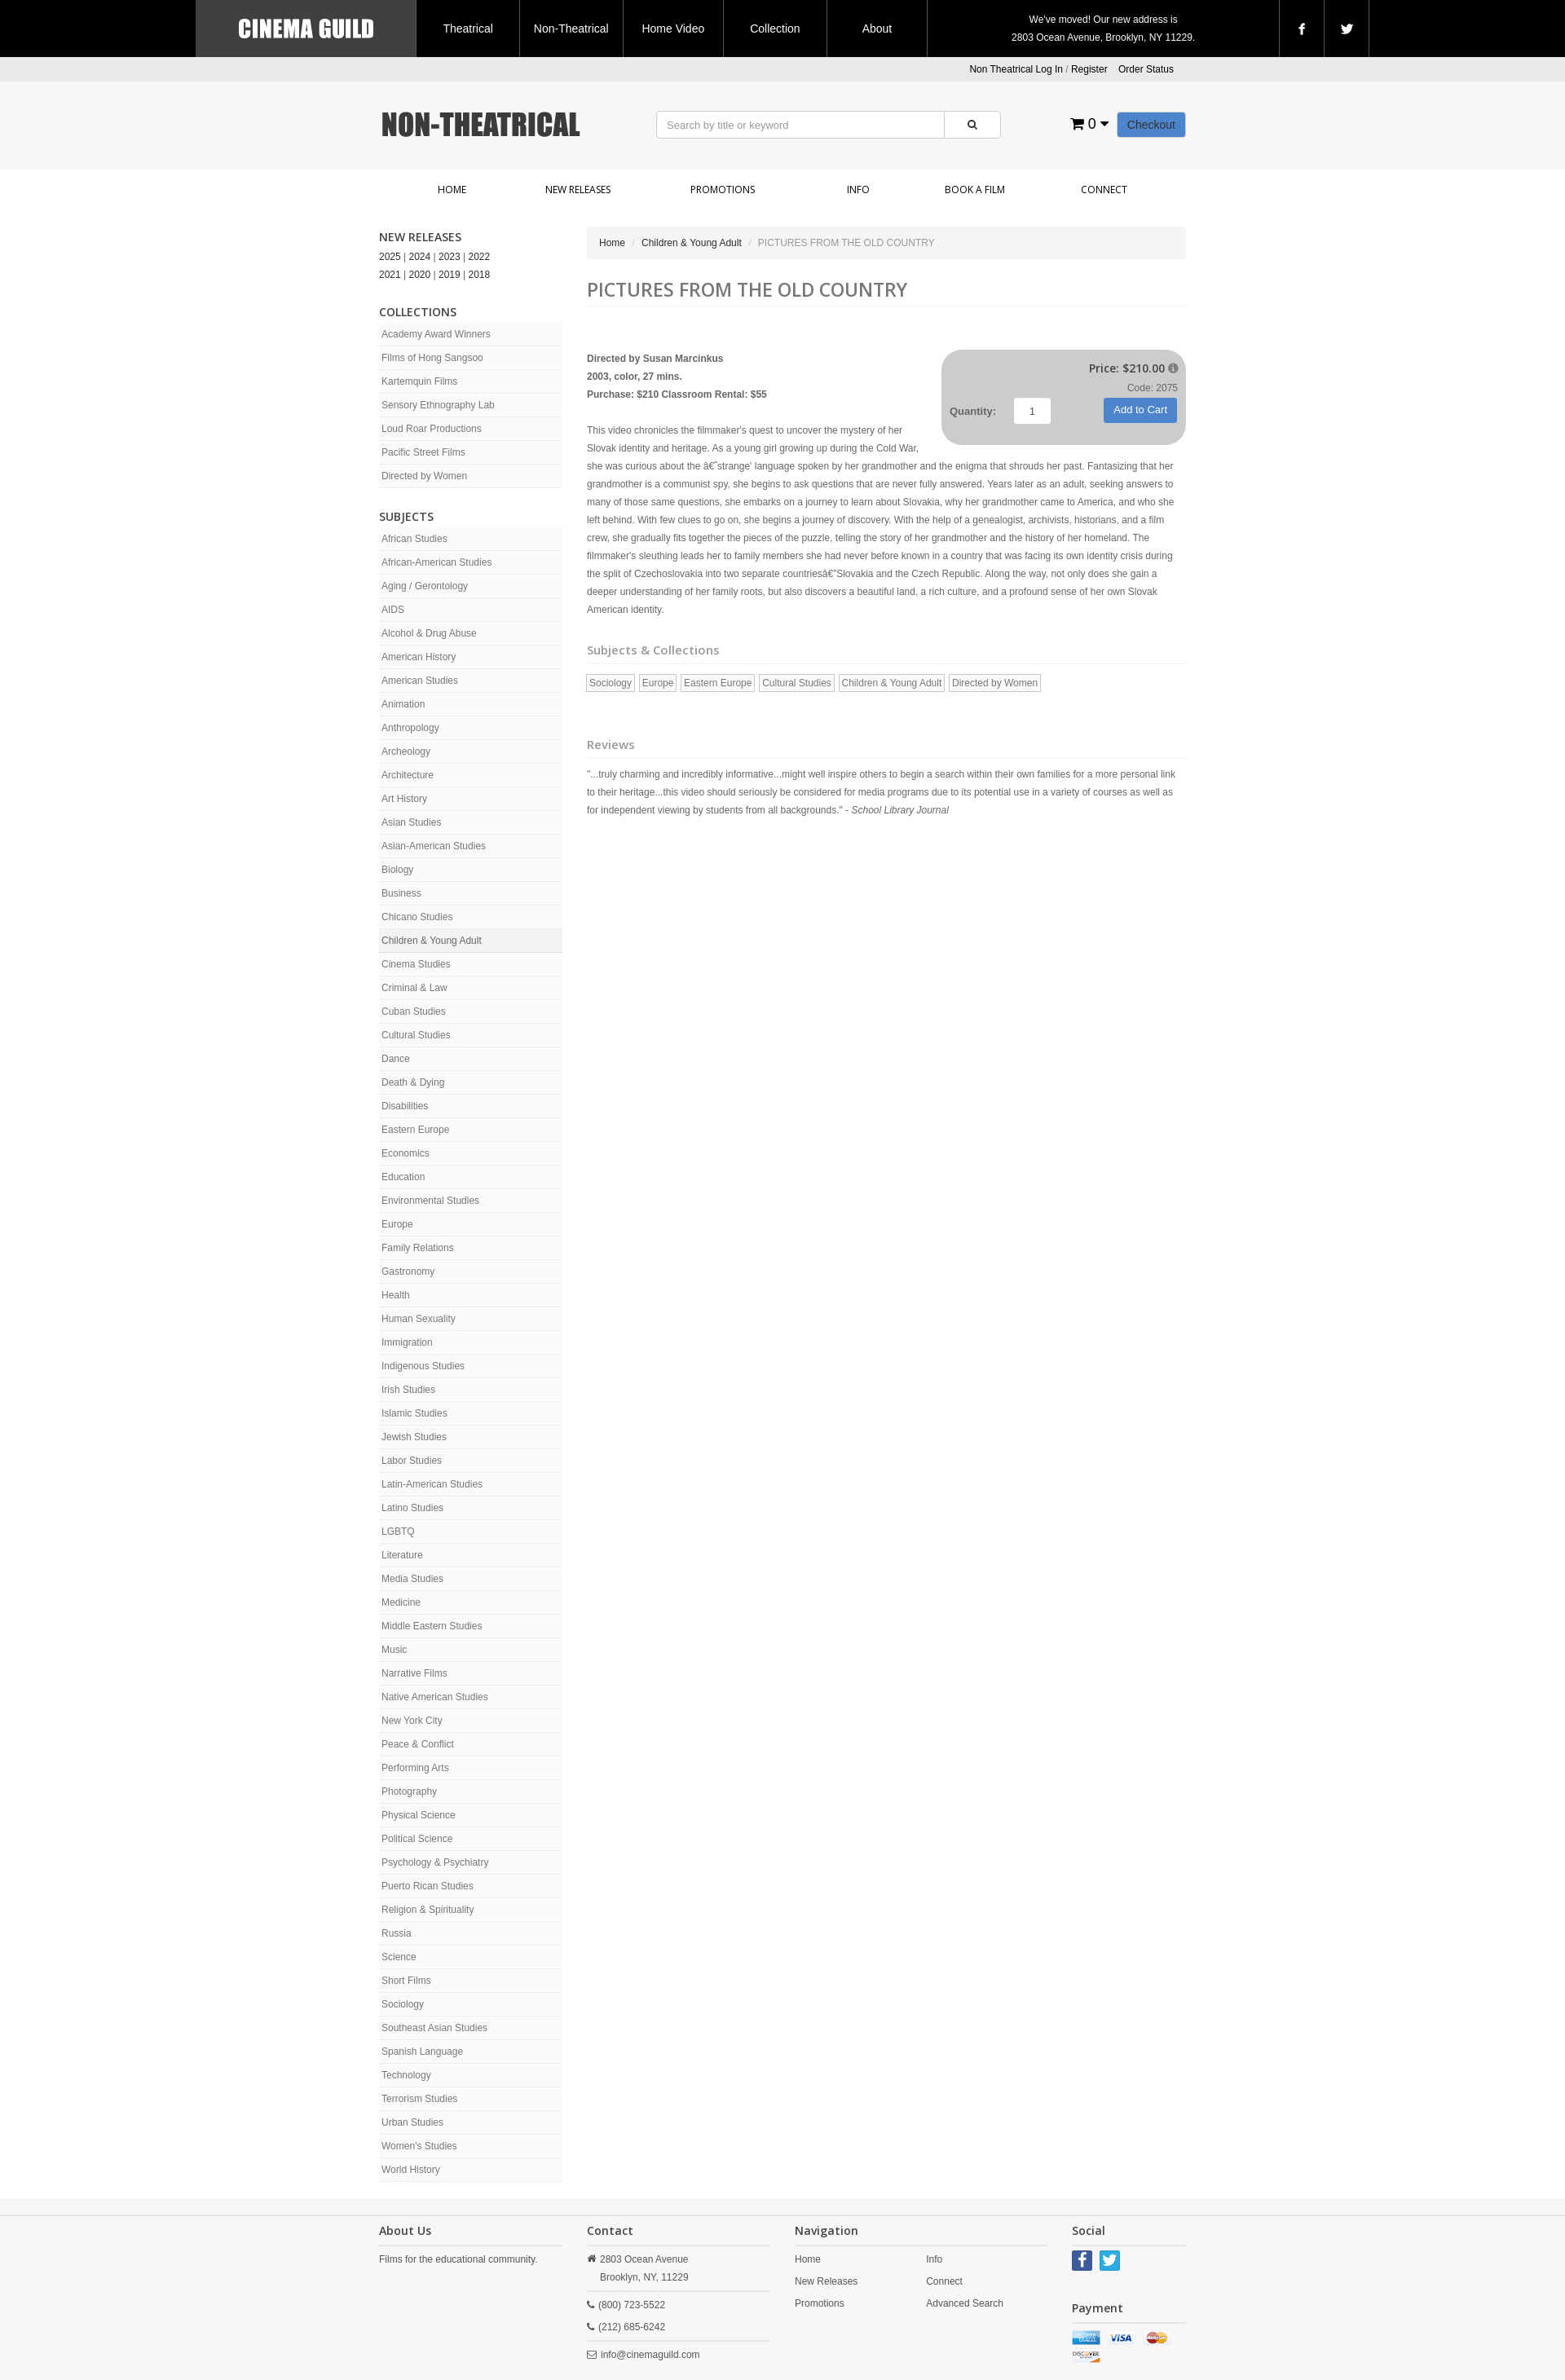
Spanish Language (422, 2051)
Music (394, 1649)
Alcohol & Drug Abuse (429, 633)
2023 (450, 256)
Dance (395, 1058)
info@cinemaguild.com (650, 2354)
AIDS (392, 609)
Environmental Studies (430, 1200)
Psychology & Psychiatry (434, 1862)
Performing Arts (415, 1768)
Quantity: (973, 411)
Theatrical (467, 28)
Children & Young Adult (431, 940)
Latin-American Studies (432, 1484)
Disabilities (404, 1106)
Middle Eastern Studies (431, 1626)
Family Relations (417, 1248)
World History (410, 2169)
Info (858, 189)
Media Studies (412, 1578)
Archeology (405, 751)
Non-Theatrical (571, 28)
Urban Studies (412, 2122)
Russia (396, 1933)
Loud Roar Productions (431, 428)
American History (418, 657)
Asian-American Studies (433, 846)
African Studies (414, 538)
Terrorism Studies (419, 2099)
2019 (450, 274)
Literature (402, 1555)
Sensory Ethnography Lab (438, 405)
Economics (405, 1153)
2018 (480, 274)
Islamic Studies (414, 1413)
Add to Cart (1140, 409)
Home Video (672, 28)
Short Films (406, 1980)
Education (403, 1177)
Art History (404, 798)
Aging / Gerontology (424, 586)
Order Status (1146, 69)
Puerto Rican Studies (427, 1886)
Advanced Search (964, 2303)
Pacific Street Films (423, 452)
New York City (412, 1720)
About (877, 28)
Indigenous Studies (423, 1366)
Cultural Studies (416, 1035)
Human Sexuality (418, 1318)
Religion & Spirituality (427, 1909)
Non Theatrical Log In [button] (1016, 69)
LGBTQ (398, 1531)
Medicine (401, 1602)
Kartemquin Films (419, 381)
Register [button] (1089, 69)
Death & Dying (412, 1082)
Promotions (722, 189)
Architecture (407, 775)
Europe (397, 1224)
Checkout (1151, 124)
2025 (390, 256)
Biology (397, 869)
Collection (775, 28)
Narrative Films (414, 1673)
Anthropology (410, 728)
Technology (406, 2075)
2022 (480, 256)
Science (399, 1957)
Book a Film (975, 189)
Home (452, 189)
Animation (403, 704)
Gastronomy (407, 1271)
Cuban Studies (413, 1011)
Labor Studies (411, 1460)
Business (401, 893)
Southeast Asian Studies (434, 2028)
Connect (1104, 189)
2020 (420, 274)
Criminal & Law (414, 988)
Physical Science (418, 1815)
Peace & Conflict (417, 1744)
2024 (420, 256)
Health (395, 1295)
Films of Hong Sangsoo (432, 358)
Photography (409, 1791)
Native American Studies (434, 1697)
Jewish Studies (414, 1437)
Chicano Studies (416, 917)
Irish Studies (408, 1389)
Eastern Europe (415, 1129)
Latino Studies (412, 1508)
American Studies (419, 680)
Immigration (407, 1342)
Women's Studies (419, 2146)
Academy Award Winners (436, 334)
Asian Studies (411, 822)
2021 (390, 274)
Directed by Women (424, 476)
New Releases (578, 189)
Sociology (402, 2004)
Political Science (416, 1838)
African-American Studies (436, 562)
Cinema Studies (416, 964)
